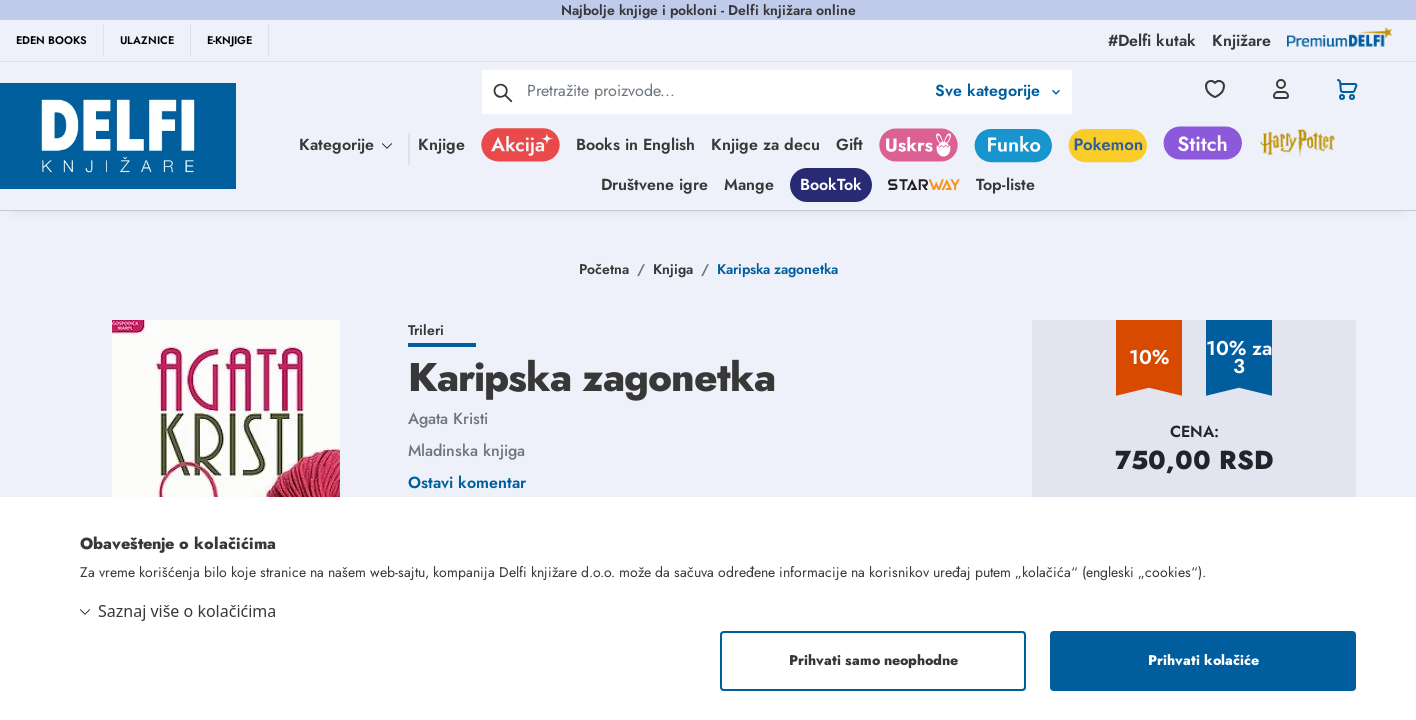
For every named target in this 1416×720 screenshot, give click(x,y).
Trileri (426, 330)
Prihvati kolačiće (1203, 661)
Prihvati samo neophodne (873, 661)
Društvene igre (654, 184)
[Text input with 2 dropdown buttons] (725, 90)
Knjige (441, 144)
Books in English (635, 144)
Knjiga (673, 269)
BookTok (831, 184)
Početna (604, 269)
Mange (749, 184)
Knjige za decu (765, 144)
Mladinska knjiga (466, 450)
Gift (849, 144)
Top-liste (1005, 184)
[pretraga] (503, 92)
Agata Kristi (448, 418)
